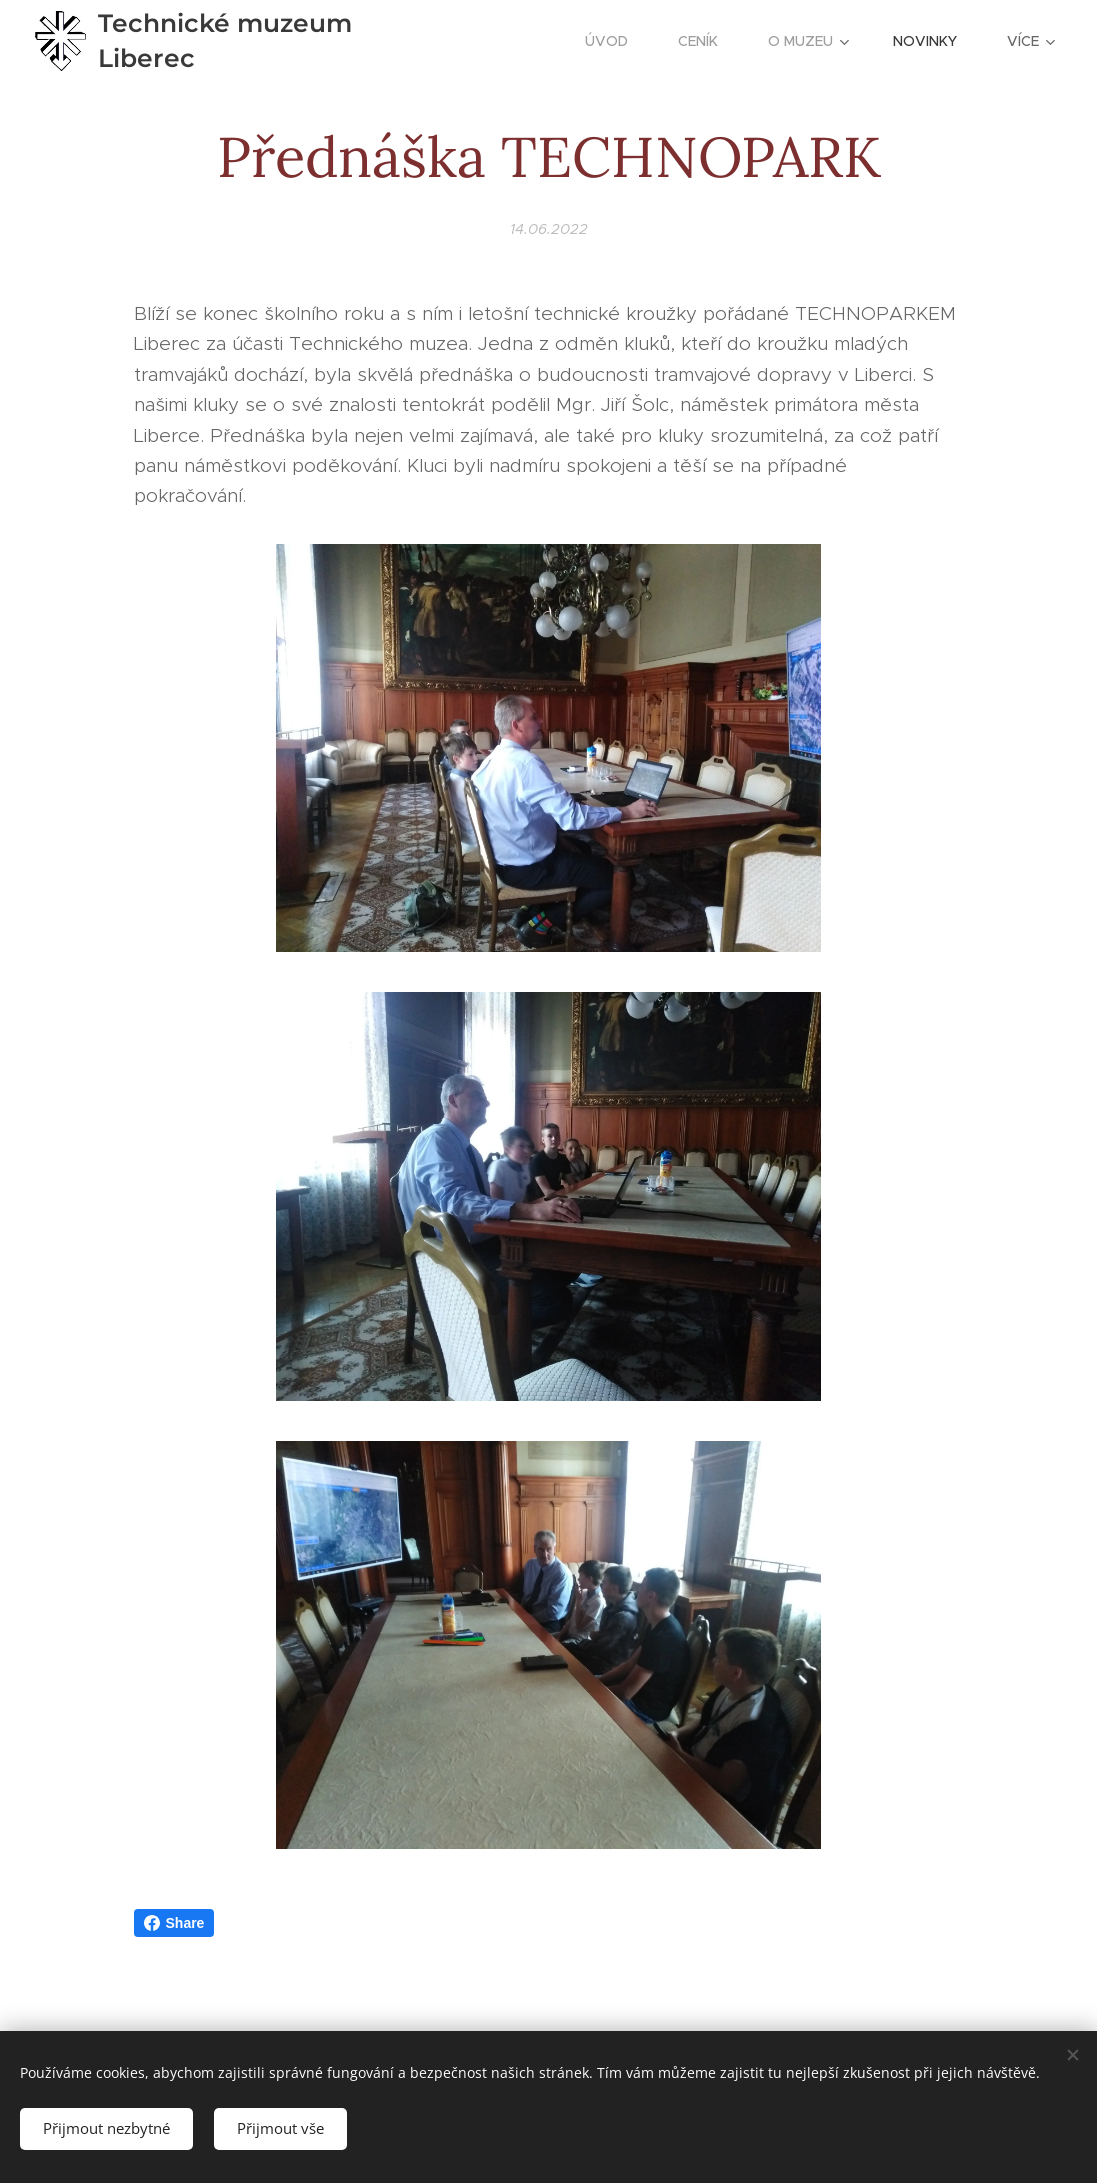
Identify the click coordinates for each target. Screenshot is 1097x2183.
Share (174, 1923)
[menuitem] (616, 41)
